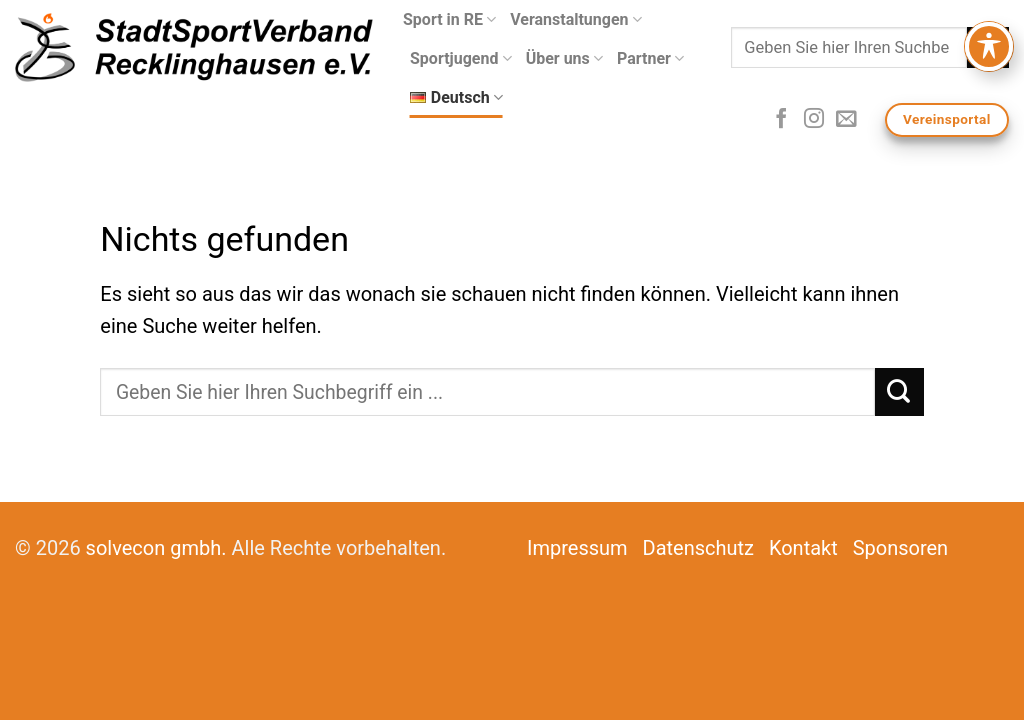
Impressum (577, 548)
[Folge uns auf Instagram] (814, 120)
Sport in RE (449, 20)
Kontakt (803, 548)
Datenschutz (699, 548)
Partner (650, 59)
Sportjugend (461, 59)
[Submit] (988, 48)
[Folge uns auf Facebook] (781, 120)
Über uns (564, 59)
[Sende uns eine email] (846, 120)
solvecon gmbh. (156, 548)
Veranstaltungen (576, 20)
